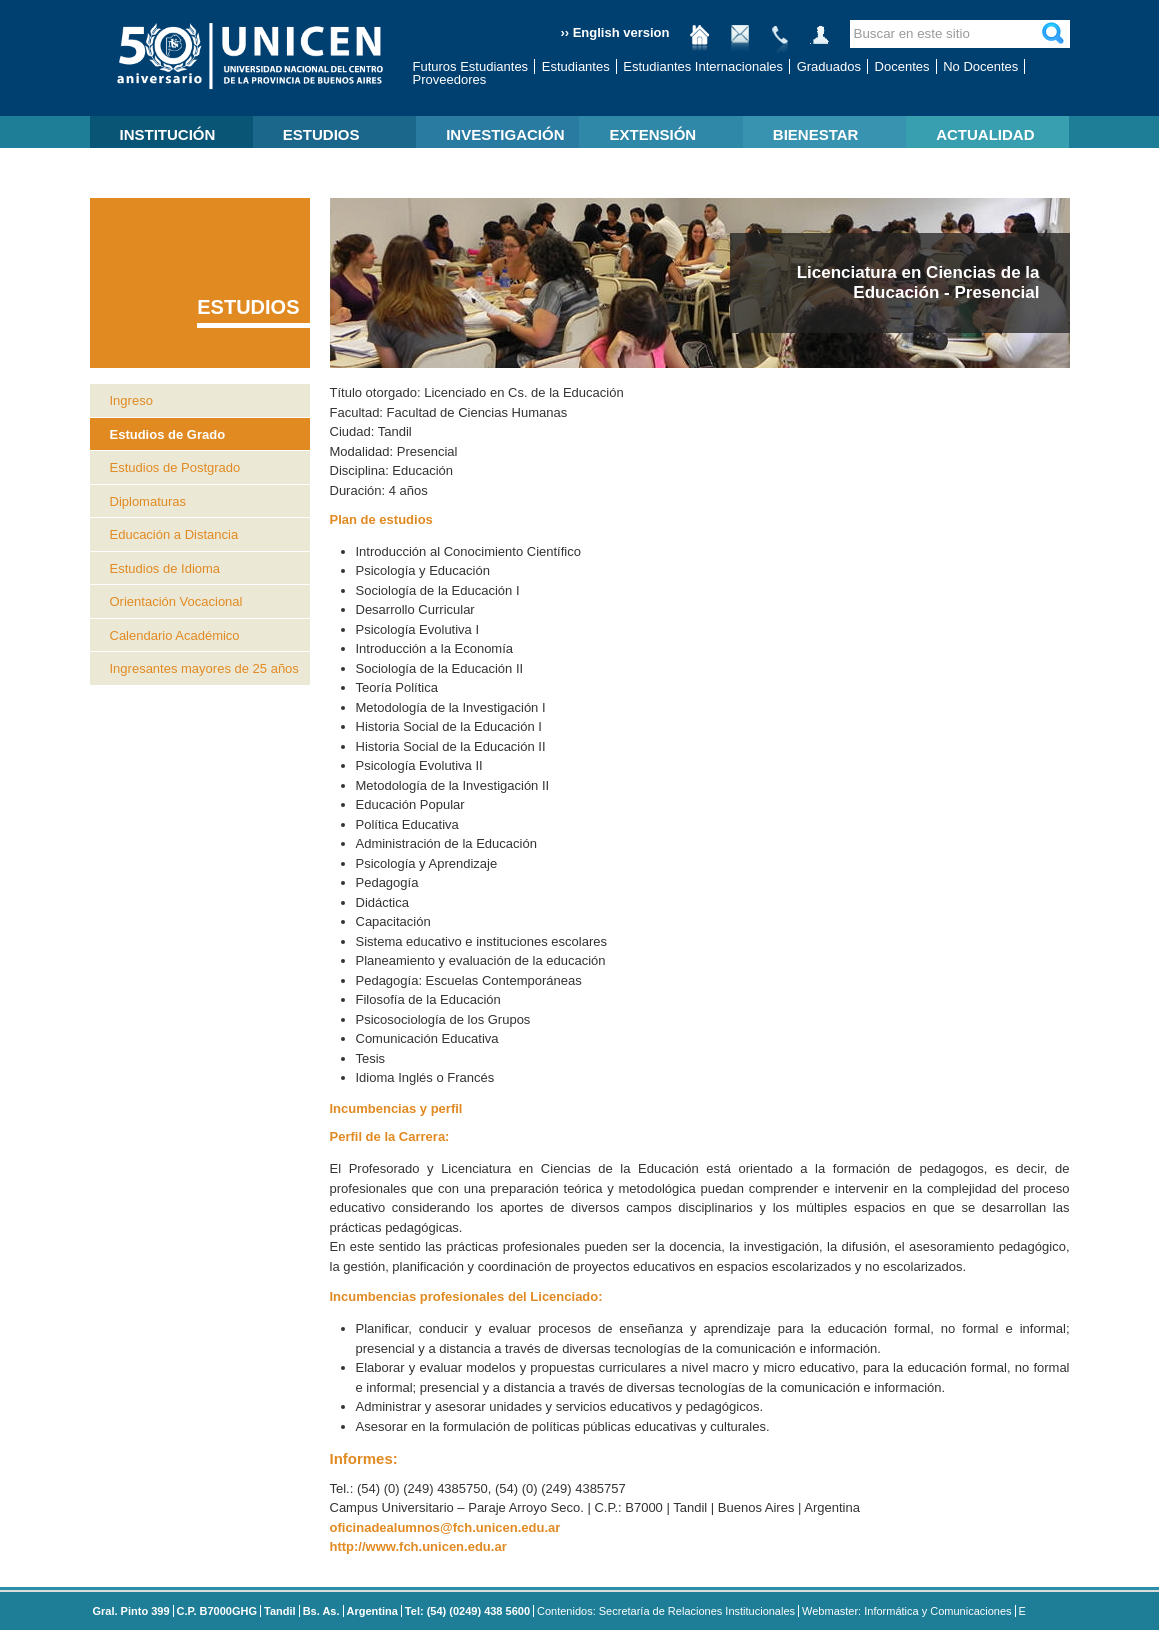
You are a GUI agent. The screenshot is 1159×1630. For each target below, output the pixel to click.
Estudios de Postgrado (175, 467)
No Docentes (980, 66)
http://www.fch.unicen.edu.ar (418, 1546)
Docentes (902, 66)
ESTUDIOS (321, 134)
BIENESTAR (816, 134)
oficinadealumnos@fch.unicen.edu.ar (445, 1527)
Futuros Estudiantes (471, 66)
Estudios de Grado (168, 434)
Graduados (829, 66)
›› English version (614, 32)
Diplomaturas (148, 501)
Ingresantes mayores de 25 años (204, 668)
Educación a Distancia (174, 534)
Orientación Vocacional (176, 601)
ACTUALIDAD (985, 134)
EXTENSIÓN (652, 134)
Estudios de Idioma (165, 568)
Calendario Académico (175, 635)
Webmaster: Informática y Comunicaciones (907, 1611)
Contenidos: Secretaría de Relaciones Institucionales (666, 1611)
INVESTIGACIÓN (505, 134)
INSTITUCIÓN (168, 134)
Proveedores (450, 79)
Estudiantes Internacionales (703, 66)
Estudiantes (576, 66)
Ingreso (131, 400)
